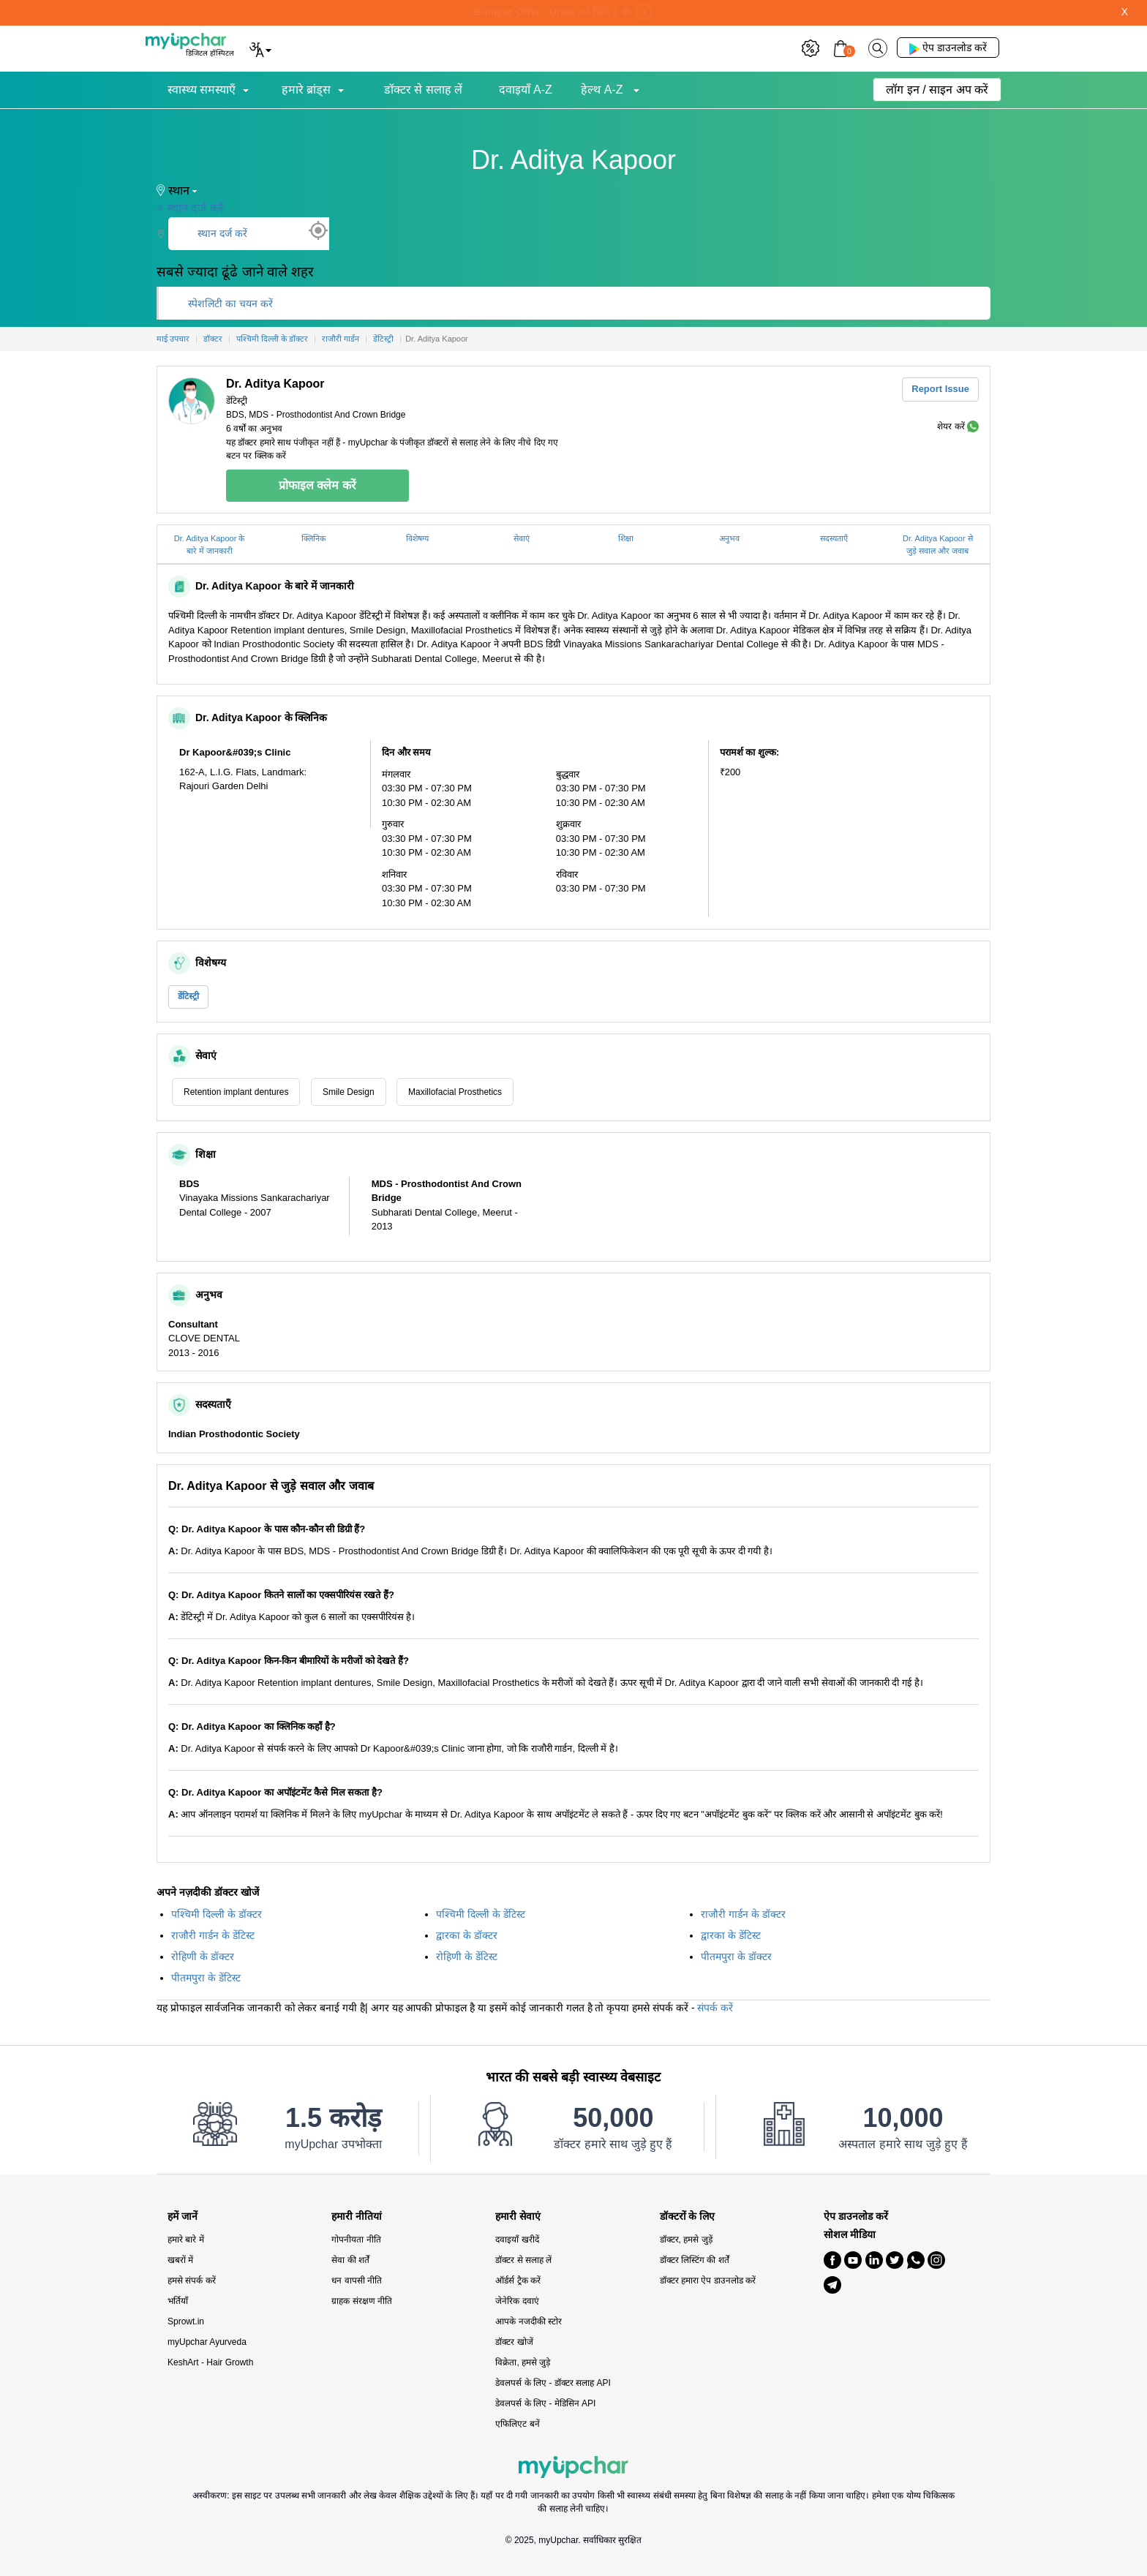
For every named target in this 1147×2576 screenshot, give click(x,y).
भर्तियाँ (178, 2301)
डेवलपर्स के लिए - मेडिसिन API (545, 2403)
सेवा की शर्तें (350, 2260)
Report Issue (940, 388)
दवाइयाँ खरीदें (516, 2239)
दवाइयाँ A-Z (525, 89)
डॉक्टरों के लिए (687, 2216)
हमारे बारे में (186, 2239)
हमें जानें (183, 2216)
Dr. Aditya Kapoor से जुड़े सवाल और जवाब (938, 544)
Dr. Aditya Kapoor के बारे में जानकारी (209, 544)
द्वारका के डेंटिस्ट (731, 1935)
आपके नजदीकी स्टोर (528, 2321)
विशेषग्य (417, 538)
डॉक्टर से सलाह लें (423, 89)
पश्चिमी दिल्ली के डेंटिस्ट (480, 1914)
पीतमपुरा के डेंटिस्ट (206, 1978)
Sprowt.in (186, 2321)
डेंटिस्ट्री (188, 996)
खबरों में (180, 2260)
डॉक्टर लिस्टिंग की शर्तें (694, 2260)
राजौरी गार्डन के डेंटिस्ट (213, 1935)
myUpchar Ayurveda (207, 2342)
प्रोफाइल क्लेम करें (317, 485)
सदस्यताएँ (834, 538)
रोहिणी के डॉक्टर (202, 1956)
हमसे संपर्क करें (192, 2280)
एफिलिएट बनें (517, 2424)
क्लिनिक (313, 538)
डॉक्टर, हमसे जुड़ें (686, 2239)
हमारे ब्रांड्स (306, 89)
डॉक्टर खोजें (514, 2342)
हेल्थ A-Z (603, 89)
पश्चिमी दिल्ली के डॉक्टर (216, 1914)
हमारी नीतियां (356, 2216)
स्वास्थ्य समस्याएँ (202, 89)
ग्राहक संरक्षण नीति (361, 2301)
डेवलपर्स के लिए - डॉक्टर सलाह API (552, 2383)
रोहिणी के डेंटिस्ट (466, 1956)
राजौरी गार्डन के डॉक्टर (743, 1914)
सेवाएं (522, 538)
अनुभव (729, 538)
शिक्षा (625, 538)
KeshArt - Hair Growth (210, 2362)
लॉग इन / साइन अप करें (937, 89)
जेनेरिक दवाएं (516, 2301)
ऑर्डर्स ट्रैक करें (518, 2280)
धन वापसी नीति (356, 2280)
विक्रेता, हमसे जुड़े (522, 2362)
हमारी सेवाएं (518, 2216)
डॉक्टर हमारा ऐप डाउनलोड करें (708, 2280)
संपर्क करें (715, 2008)
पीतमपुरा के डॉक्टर (736, 1956)
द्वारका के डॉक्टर (466, 1935)
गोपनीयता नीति (355, 2239)
